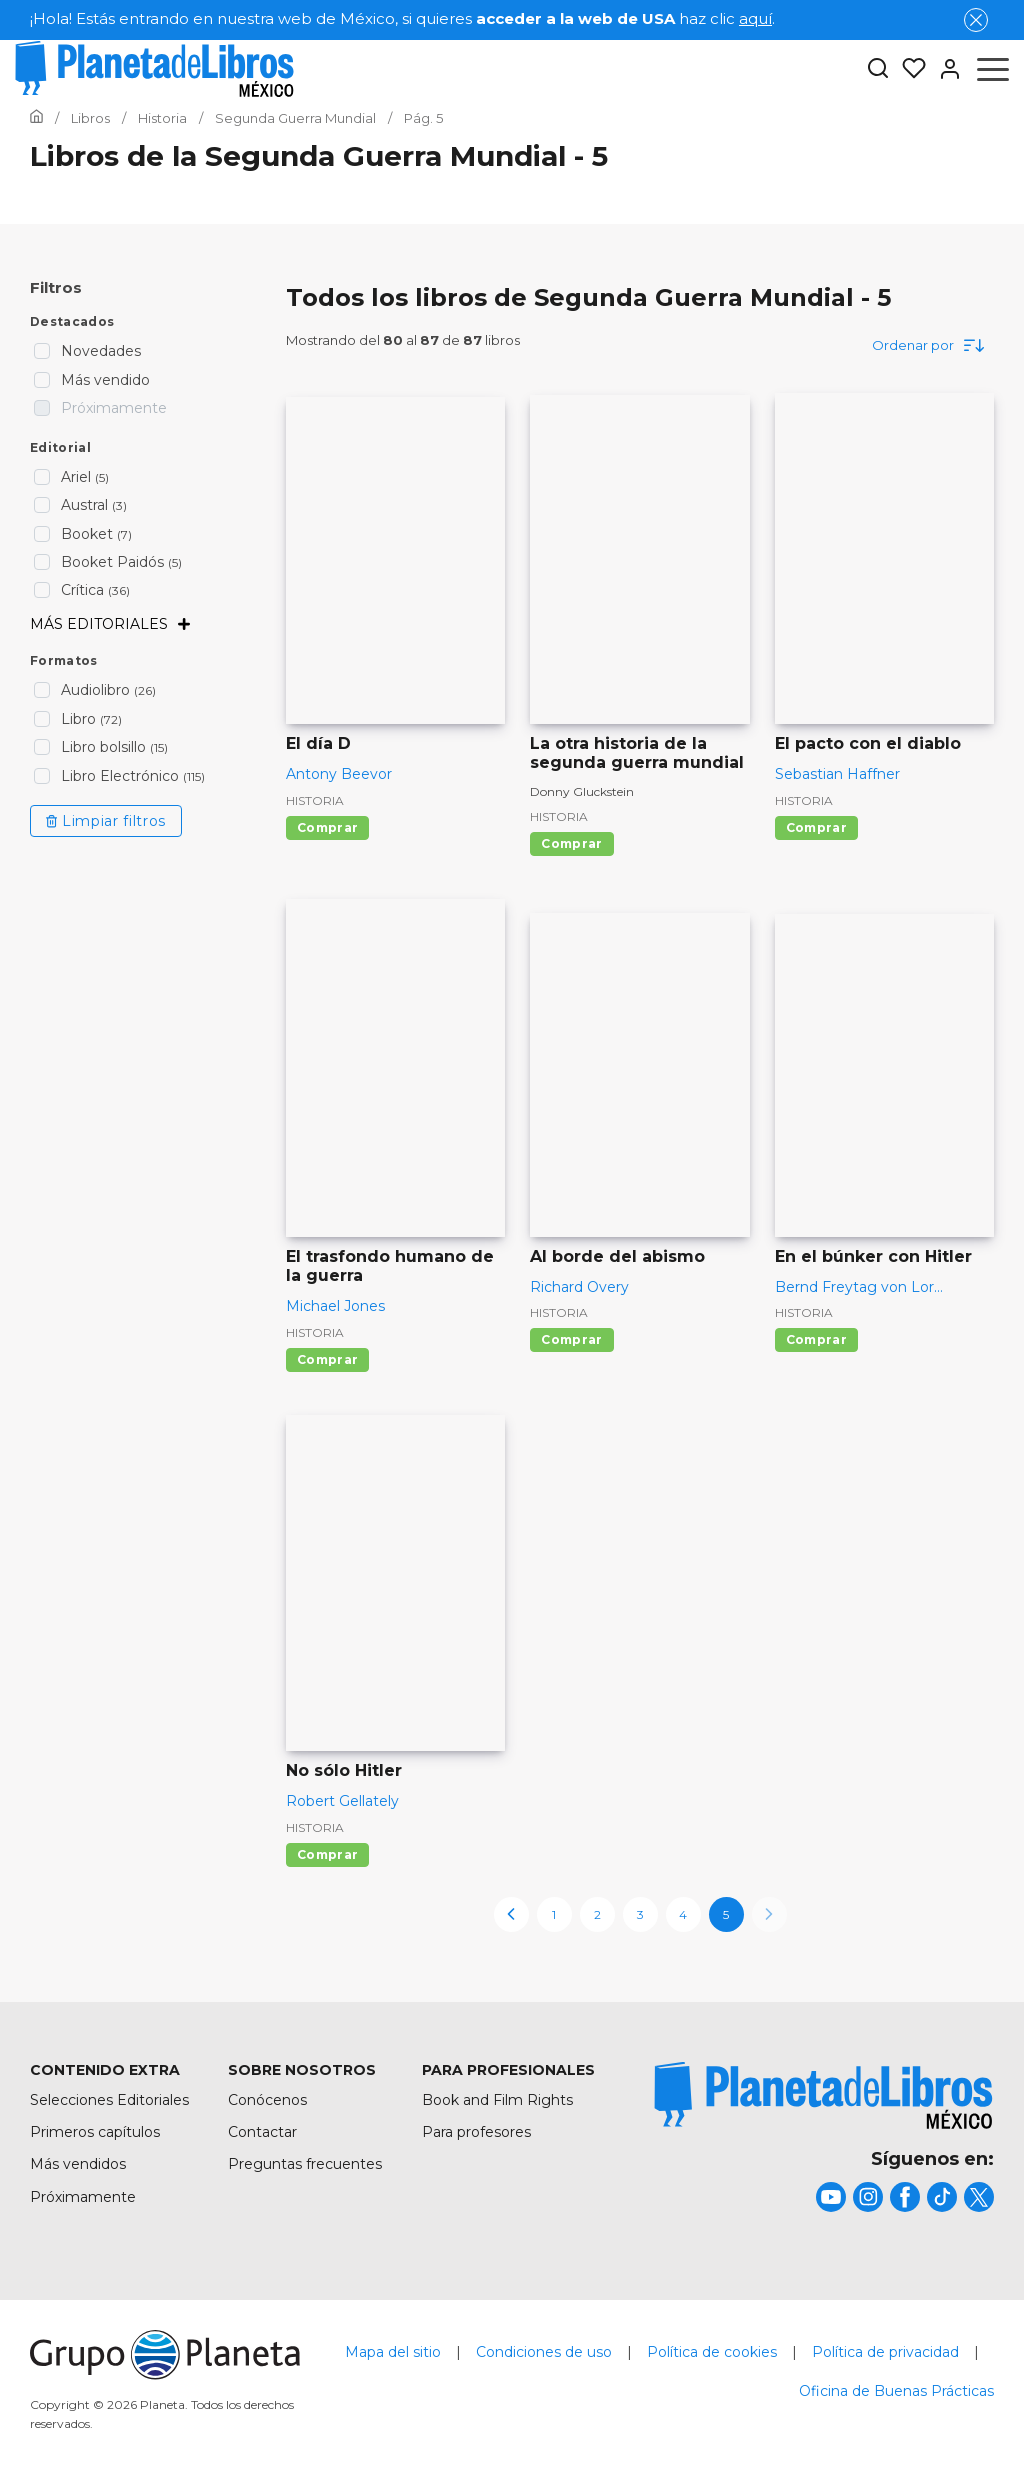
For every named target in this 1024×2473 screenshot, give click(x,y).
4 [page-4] (683, 1914)
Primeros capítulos (95, 2132)
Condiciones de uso (544, 2352)
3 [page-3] (640, 1914)
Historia (315, 800)
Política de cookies (712, 2352)
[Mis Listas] (908, 69)
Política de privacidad (885, 2352)
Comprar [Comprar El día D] (327, 827)
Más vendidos (78, 2164)
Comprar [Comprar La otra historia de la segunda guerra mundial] (571, 843)
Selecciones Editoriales (109, 2100)
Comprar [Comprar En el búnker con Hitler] (816, 1339)
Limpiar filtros (106, 821)
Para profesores (476, 2132)
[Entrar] (944, 69)
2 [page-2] (597, 1914)
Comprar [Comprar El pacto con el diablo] (816, 827)
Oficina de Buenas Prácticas (896, 2391)
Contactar (262, 2132)
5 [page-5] (726, 1914)
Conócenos (267, 2100)
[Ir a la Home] (36, 118)
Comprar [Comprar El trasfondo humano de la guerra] (327, 1359)
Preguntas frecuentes (305, 2164)
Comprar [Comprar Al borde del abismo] (571, 1339)
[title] (824, 2095)
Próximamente (83, 2197)
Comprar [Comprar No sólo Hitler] (327, 1854)
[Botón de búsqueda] (878, 69)
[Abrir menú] (993, 69)
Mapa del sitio (393, 2352)
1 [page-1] (554, 1914)
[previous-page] (511, 1914)
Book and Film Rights (497, 2100)
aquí (755, 18)
